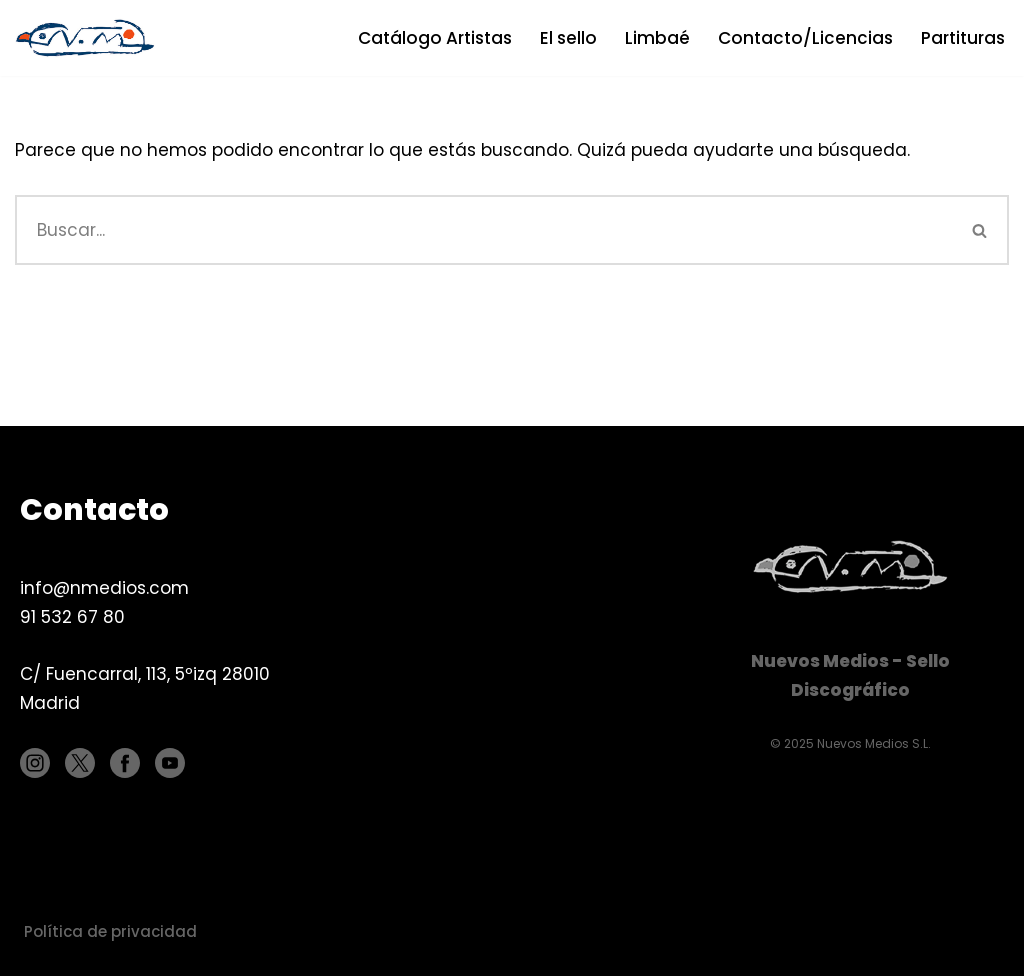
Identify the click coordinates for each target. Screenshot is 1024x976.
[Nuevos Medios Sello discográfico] (90, 38)
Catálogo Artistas (435, 38)
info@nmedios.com (104, 588)
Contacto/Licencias (805, 38)
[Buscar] (483, 230)
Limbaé (657, 38)
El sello (568, 38)
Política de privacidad (110, 931)
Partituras (963, 38)
